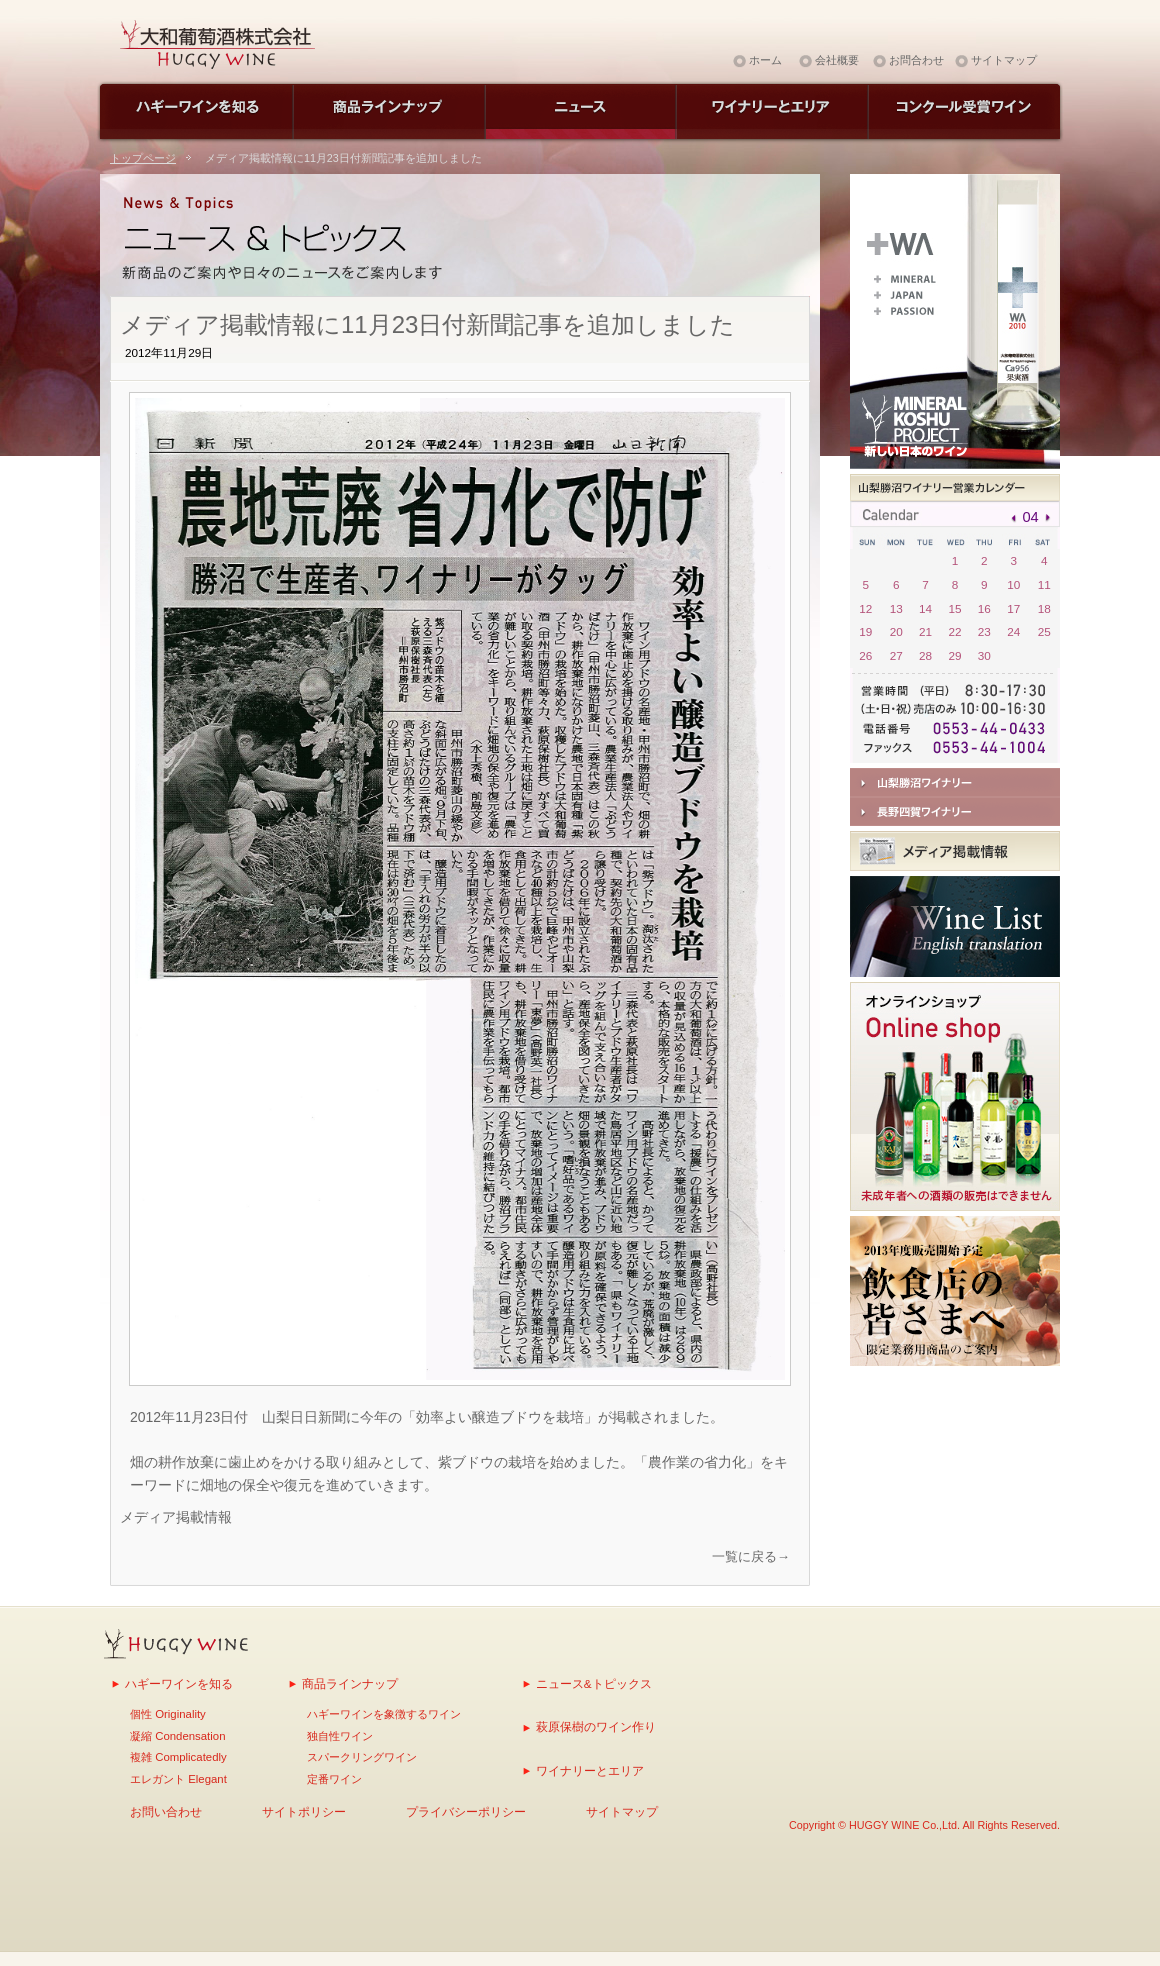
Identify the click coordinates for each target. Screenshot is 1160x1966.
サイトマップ (1004, 60)
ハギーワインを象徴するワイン (384, 1714)
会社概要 (837, 60)
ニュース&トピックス (594, 1683)
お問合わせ (916, 60)
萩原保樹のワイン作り (596, 1726)
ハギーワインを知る (179, 1683)
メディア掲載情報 (176, 1517)
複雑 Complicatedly (178, 1757)
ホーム (765, 60)
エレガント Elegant (178, 1779)
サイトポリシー (304, 1811)
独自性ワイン (340, 1736)
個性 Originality (168, 1714)
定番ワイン (334, 1779)
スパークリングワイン (362, 1757)
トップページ (143, 158)
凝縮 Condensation (177, 1736)
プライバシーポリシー (466, 1811)
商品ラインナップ (350, 1683)
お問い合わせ (166, 1811)
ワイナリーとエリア (590, 1770)
